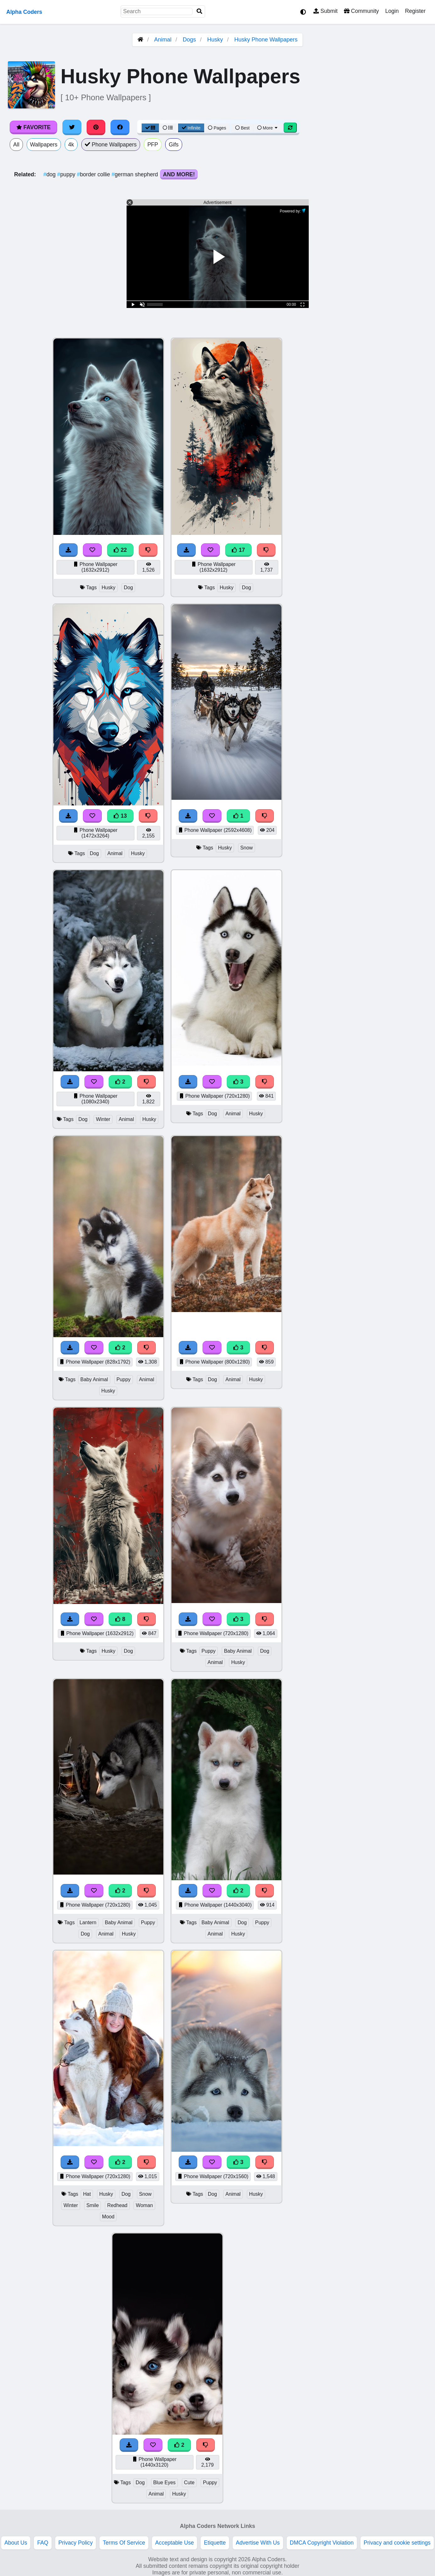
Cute (189, 2482)
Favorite (33, 127)
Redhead (117, 2205)
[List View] (168, 128)
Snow (246, 847)
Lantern (87, 1922)
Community (361, 11)
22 (120, 550)
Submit (325, 11)
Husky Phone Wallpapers (265, 39)
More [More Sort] (268, 127)
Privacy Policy (75, 2543)
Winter (103, 1119)
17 (238, 550)
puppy (67, 174)
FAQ (42, 2543)
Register (415, 11)
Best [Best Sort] (242, 127)
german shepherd (135, 174)
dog (50, 174)
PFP (152, 144)
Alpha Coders (24, 12)
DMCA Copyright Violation (322, 2543)
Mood (108, 2216)
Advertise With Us (258, 2543)
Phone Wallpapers (111, 144)
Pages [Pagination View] (217, 127)
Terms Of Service (124, 2543)
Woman (144, 2205)
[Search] (199, 11)
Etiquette (215, 2543)
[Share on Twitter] (72, 127)
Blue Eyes (164, 2482)
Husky (215, 39)
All (16, 144)
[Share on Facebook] (120, 127)
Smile (92, 2205)
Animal (162, 39)
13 (120, 816)
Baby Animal (94, 1379)
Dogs (189, 39)
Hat (87, 2194)
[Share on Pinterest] (96, 127)
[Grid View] (150, 128)
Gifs (173, 144)
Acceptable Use (174, 2543)
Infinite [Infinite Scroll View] (191, 127)
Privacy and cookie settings (397, 2543)
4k (71, 144)
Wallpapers (43, 144)
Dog (128, 587)
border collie (94, 174)
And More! (179, 174)
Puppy (124, 1379)
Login (392, 11)
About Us (15, 2543)
